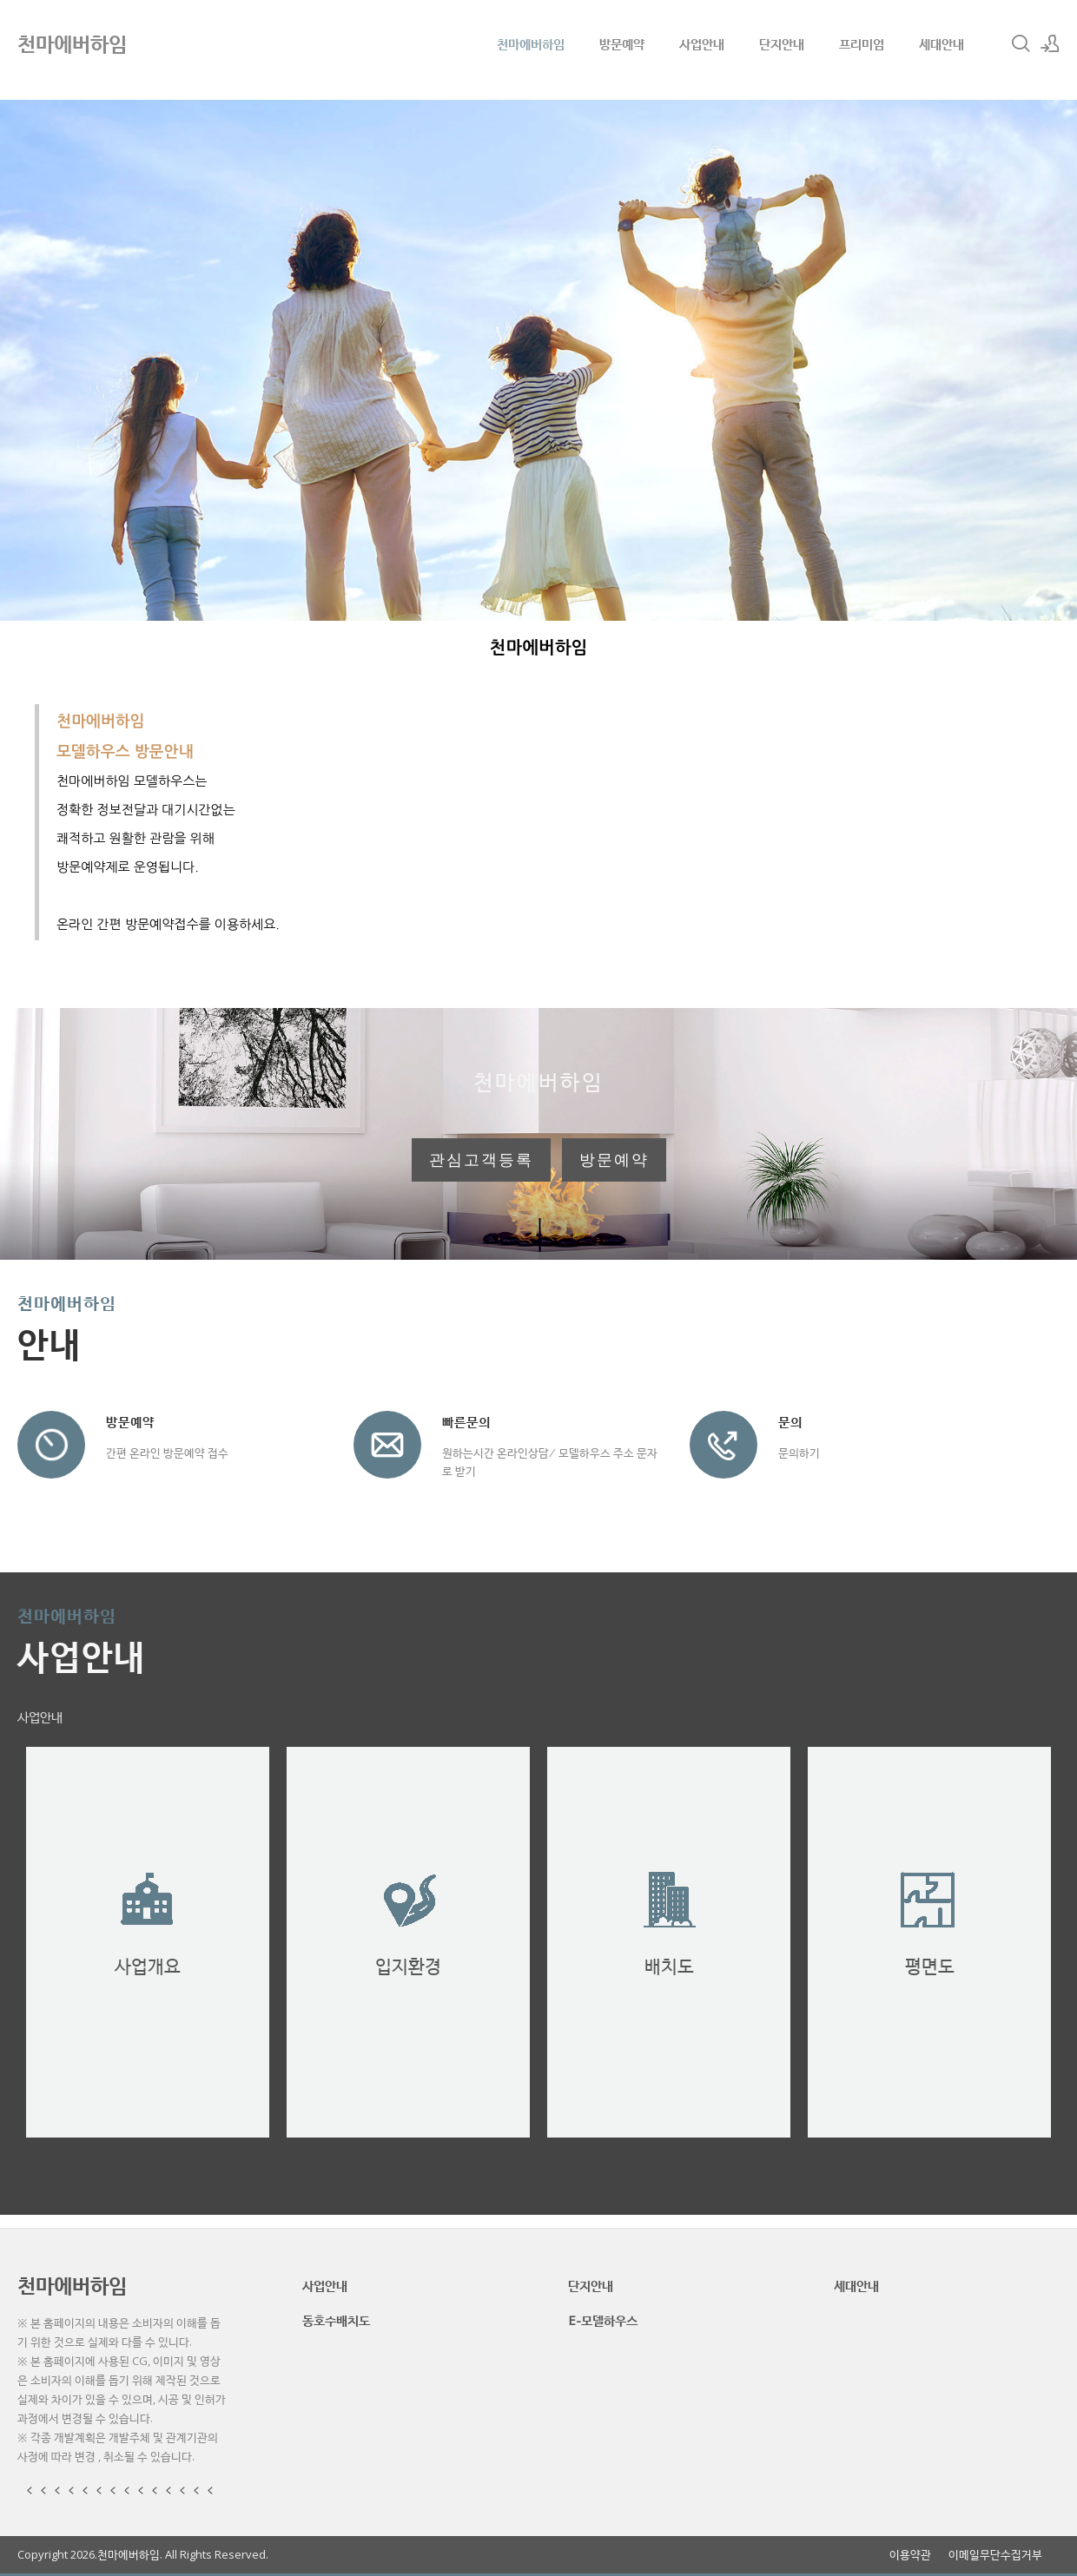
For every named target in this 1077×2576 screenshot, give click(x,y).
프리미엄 (861, 43)
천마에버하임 (531, 43)
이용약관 (910, 2555)
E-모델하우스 (603, 2320)
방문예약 (621, 43)
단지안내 (781, 43)
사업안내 (701, 43)
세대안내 (941, 43)
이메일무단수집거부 (995, 2555)
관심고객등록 (481, 1160)
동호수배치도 (336, 2320)
